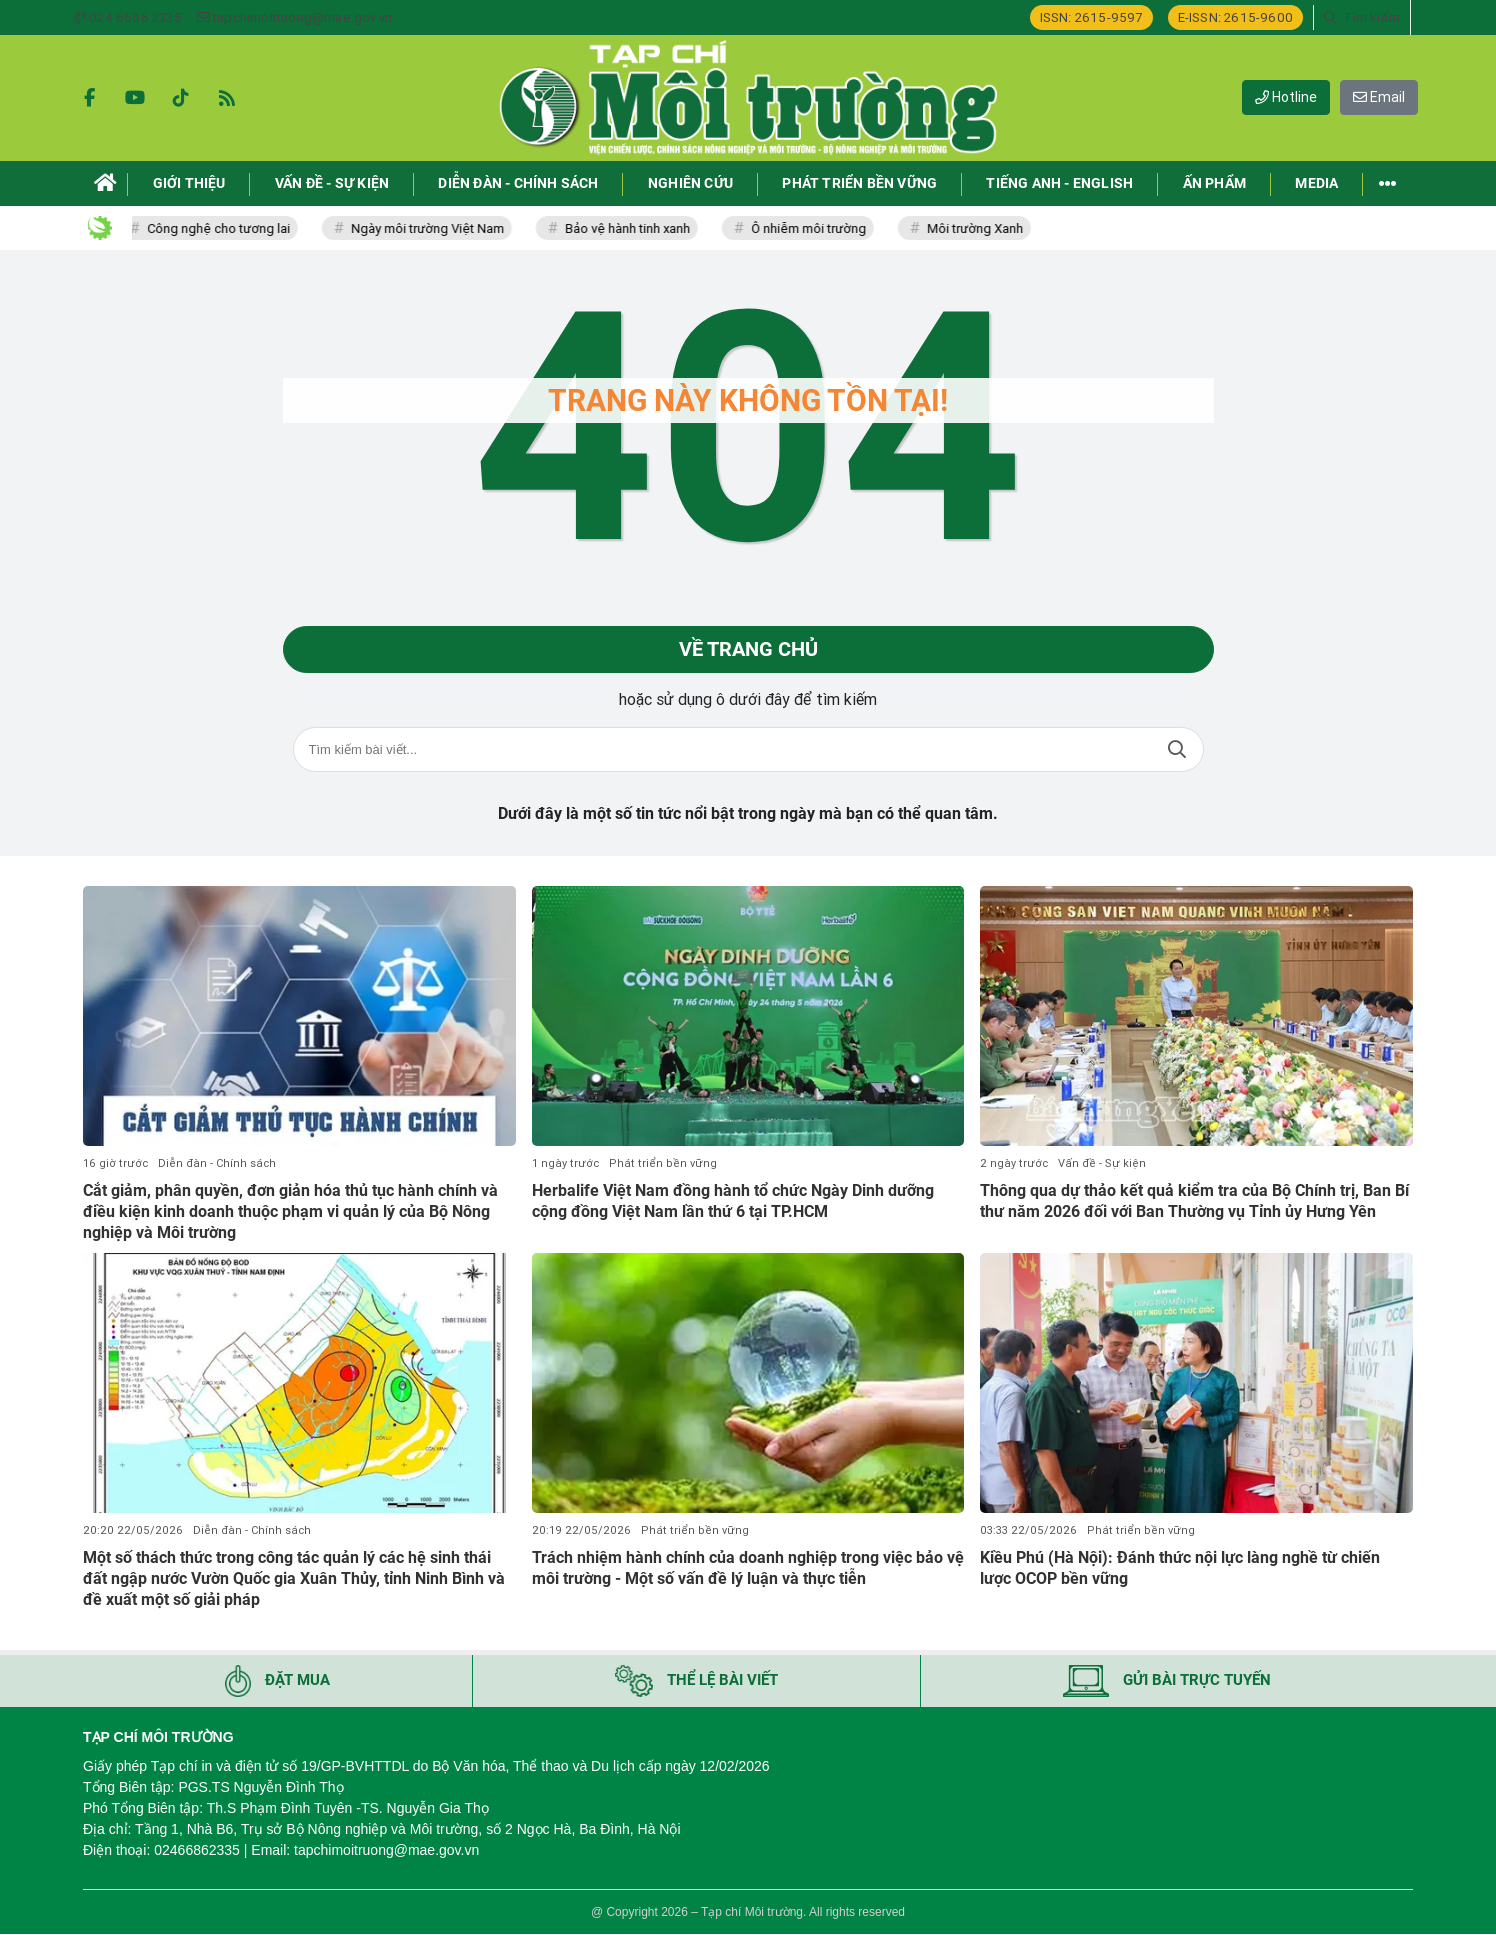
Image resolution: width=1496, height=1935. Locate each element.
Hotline (1286, 97)
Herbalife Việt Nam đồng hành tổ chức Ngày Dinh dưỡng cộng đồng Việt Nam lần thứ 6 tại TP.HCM (733, 1201)
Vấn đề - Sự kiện (1102, 1163)
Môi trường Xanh (980, 228)
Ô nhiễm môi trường (813, 228)
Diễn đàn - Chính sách (217, 1163)
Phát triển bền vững (663, 1163)
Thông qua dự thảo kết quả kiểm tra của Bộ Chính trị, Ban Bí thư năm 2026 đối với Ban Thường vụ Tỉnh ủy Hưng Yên (1194, 1201)
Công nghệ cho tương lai (223, 228)
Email (1379, 97)
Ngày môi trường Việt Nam (432, 228)
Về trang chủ (748, 650)
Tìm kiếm (1177, 750)
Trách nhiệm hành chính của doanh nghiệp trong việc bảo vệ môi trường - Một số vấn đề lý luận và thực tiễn (748, 1568)
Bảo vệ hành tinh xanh (632, 228)
